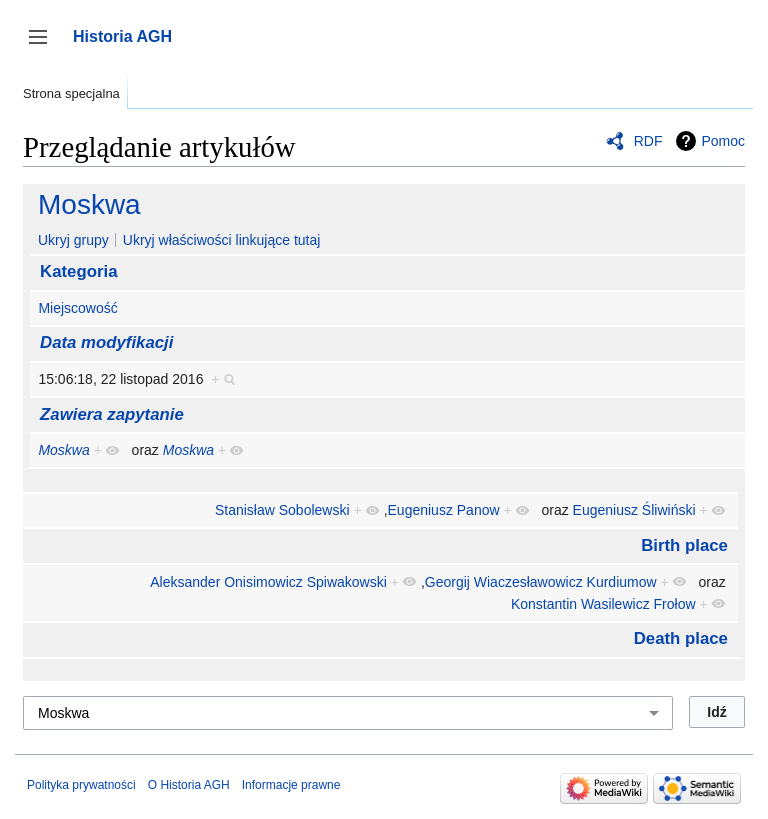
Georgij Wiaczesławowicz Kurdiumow (541, 582)
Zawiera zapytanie (112, 414)
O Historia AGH (189, 785)
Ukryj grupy (73, 240)
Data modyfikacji (106, 342)
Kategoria (78, 271)
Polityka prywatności (81, 785)
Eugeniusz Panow (444, 510)
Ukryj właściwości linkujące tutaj (222, 240)
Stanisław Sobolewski (282, 510)
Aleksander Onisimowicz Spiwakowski (268, 582)
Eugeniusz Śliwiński (634, 510)
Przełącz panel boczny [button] (44, 46)
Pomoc (723, 141)
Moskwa (89, 204)
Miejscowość (77, 308)
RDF (648, 141)
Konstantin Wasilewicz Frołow (603, 604)
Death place (681, 638)
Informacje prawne (291, 785)
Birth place (684, 545)
